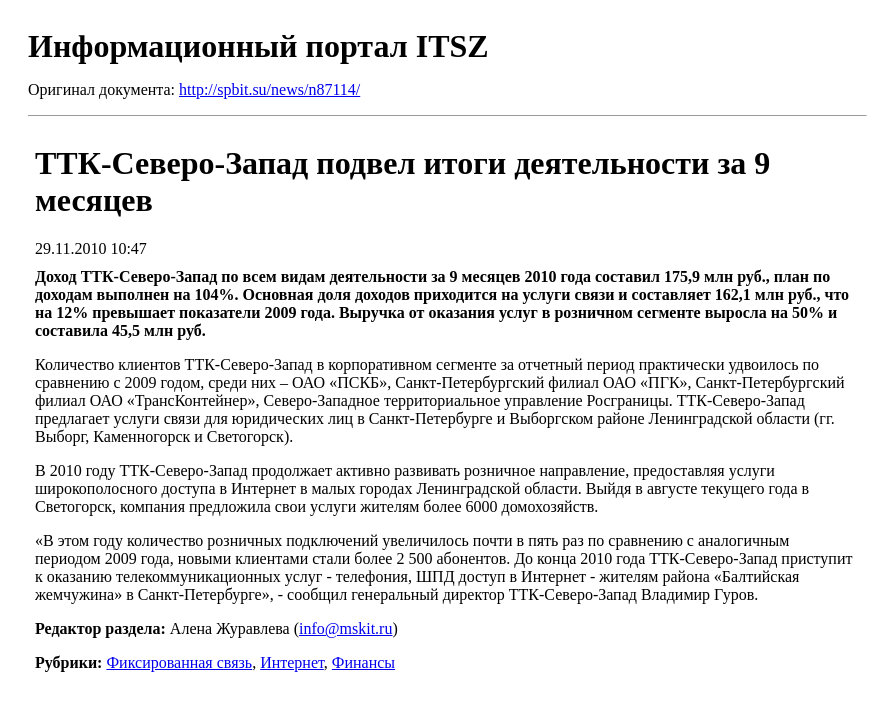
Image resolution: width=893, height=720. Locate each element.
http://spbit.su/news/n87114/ (269, 89)
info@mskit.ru (345, 628)
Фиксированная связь (179, 662)
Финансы (363, 662)
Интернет (292, 662)
